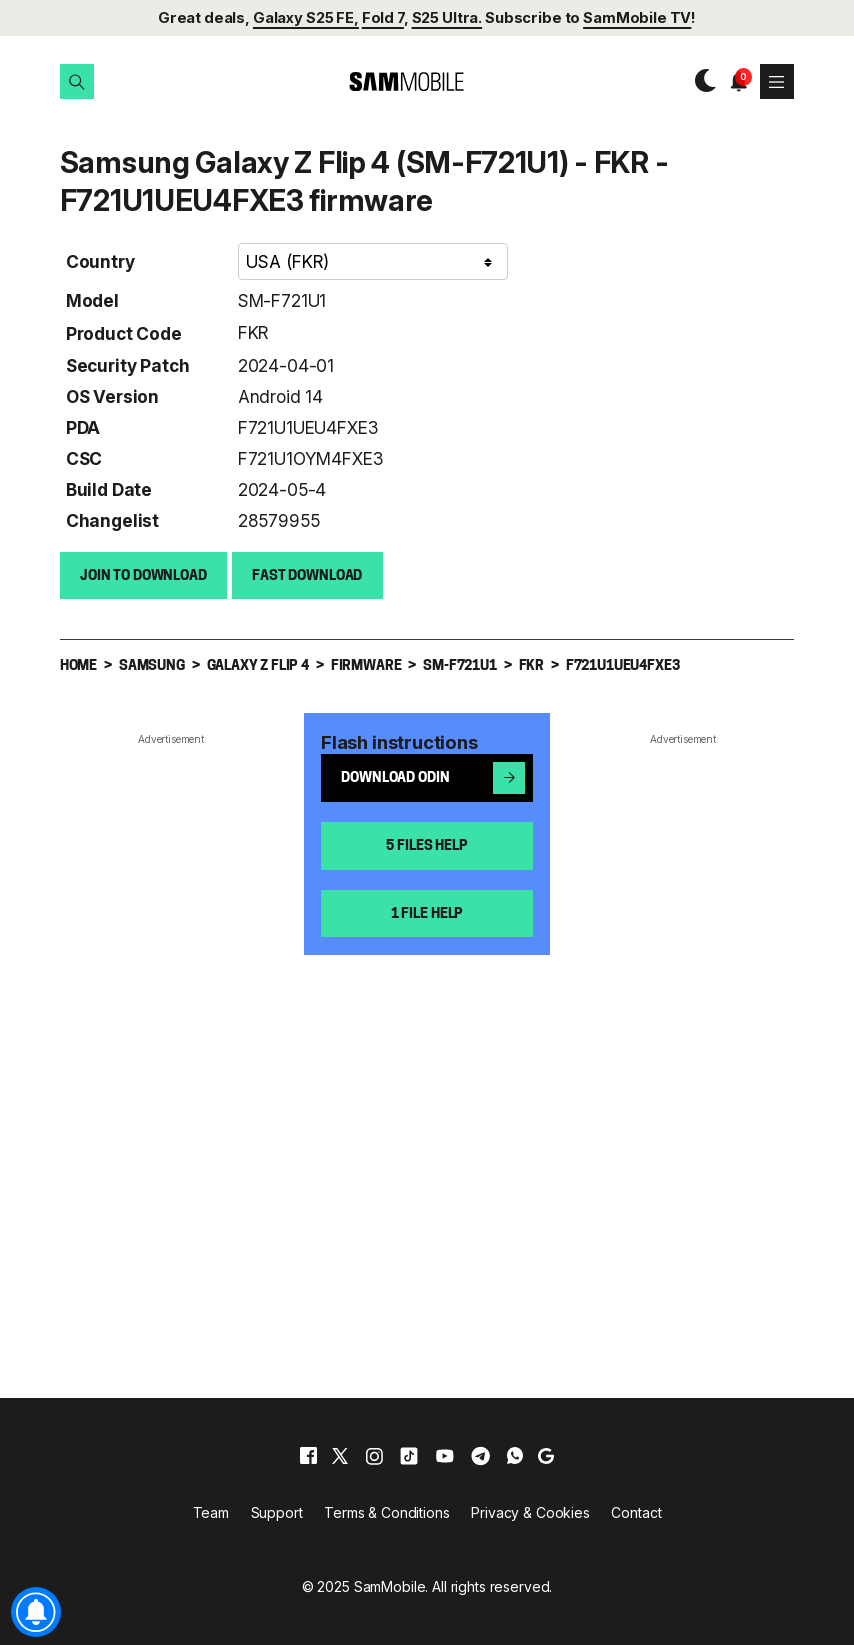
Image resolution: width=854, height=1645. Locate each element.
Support (277, 1511)
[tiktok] (409, 1455)
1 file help (427, 913)
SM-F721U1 (282, 299)
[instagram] (374, 1455)
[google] (546, 1455)
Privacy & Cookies (530, 1511)
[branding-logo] (389, 82)
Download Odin (433, 777)
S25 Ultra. (447, 18)
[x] (340, 1455)
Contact (636, 1511)
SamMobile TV (637, 18)
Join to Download (143, 575)
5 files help (426, 845)
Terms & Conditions (386, 1511)
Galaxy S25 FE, (306, 18)
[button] (77, 81)
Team (211, 1511)
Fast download (307, 575)
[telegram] (480, 1455)
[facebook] (308, 1455)
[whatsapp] (515, 1455)
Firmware (366, 665)
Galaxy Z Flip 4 (258, 665)
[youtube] (445, 1455)
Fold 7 (383, 18)
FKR (253, 331)
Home (78, 665)
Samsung (152, 665)
